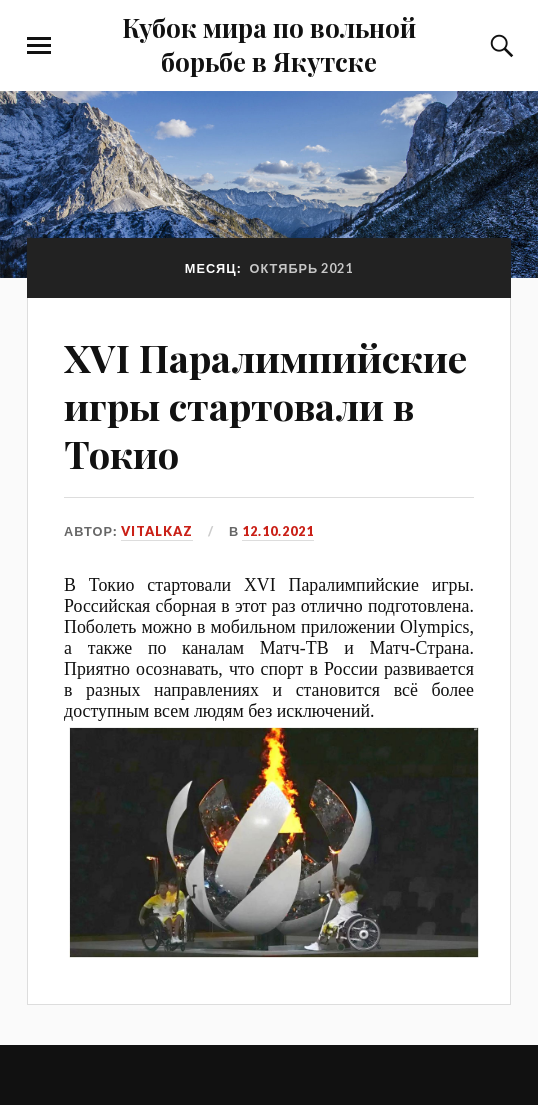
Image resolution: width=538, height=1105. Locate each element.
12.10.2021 (278, 531)
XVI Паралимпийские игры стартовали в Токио (265, 405)
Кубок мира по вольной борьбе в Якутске (269, 44)
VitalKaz (157, 531)
